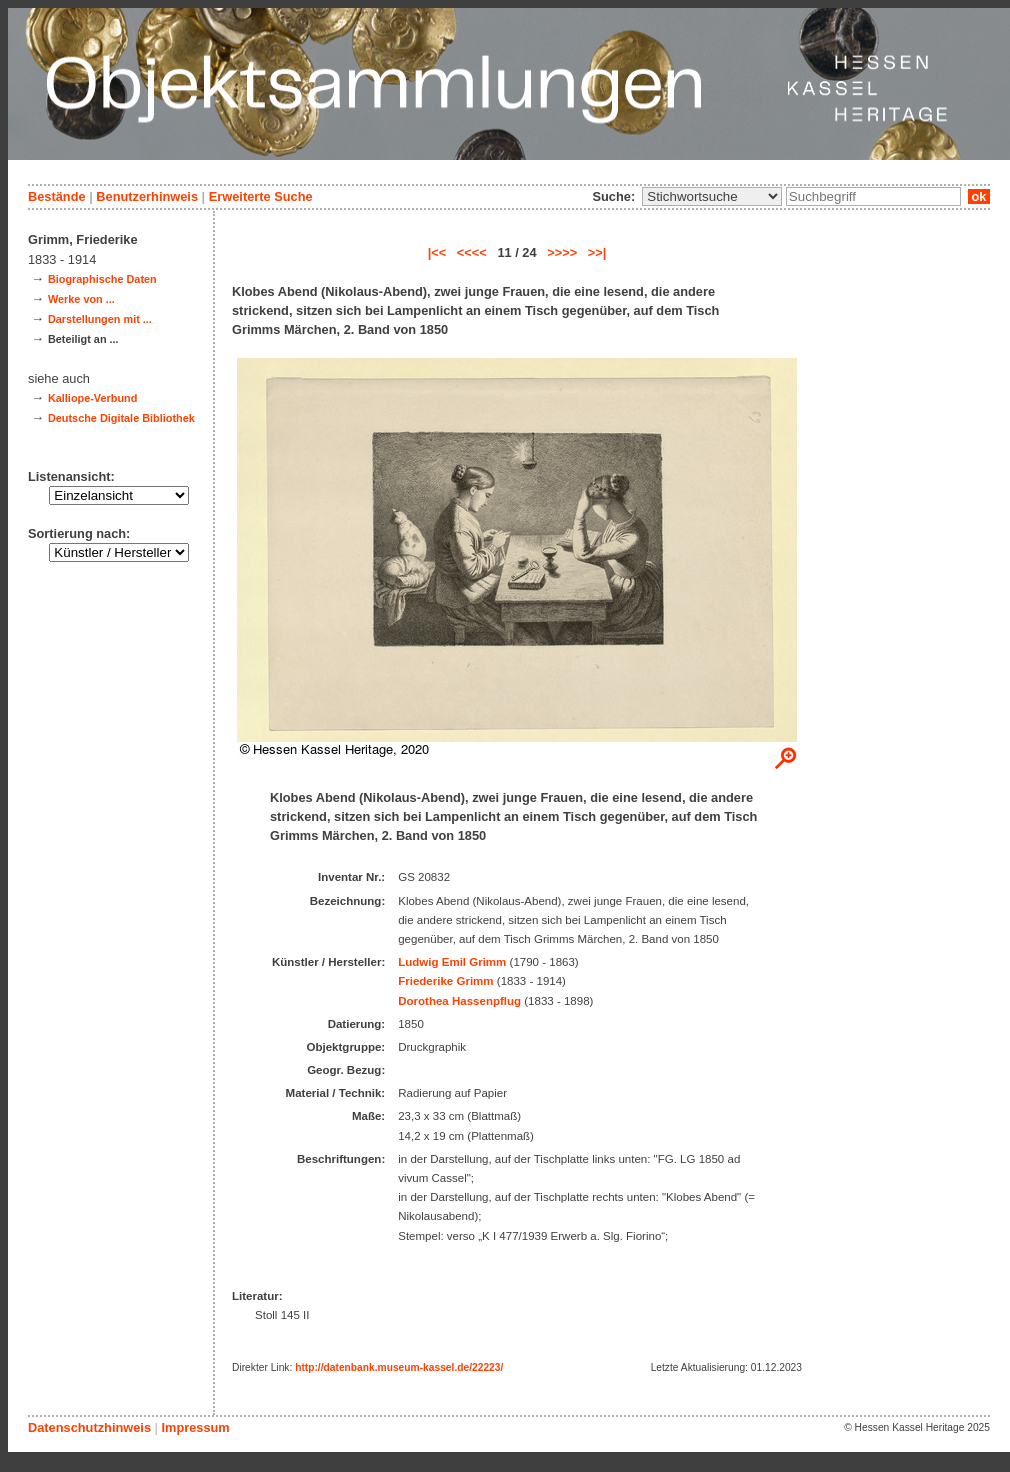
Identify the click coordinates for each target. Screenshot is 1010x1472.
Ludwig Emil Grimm (452, 962)
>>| (597, 252)
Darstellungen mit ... (100, 319)
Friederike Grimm (445, 981)
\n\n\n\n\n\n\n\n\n (712, 196)
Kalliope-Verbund (92, 398)
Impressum (195, 1427)
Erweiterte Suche (261, 196)
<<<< (472, 252)
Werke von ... (81, 299)
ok (979, 196)
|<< (437, 252)
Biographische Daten (102, 279)
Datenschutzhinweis (89, 1427)
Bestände (57, 196)
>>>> (562, 252)
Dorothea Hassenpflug (459, 1001)
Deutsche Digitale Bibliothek (121, 418)
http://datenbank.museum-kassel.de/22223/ (399, 1367)
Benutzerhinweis (147, 196)
